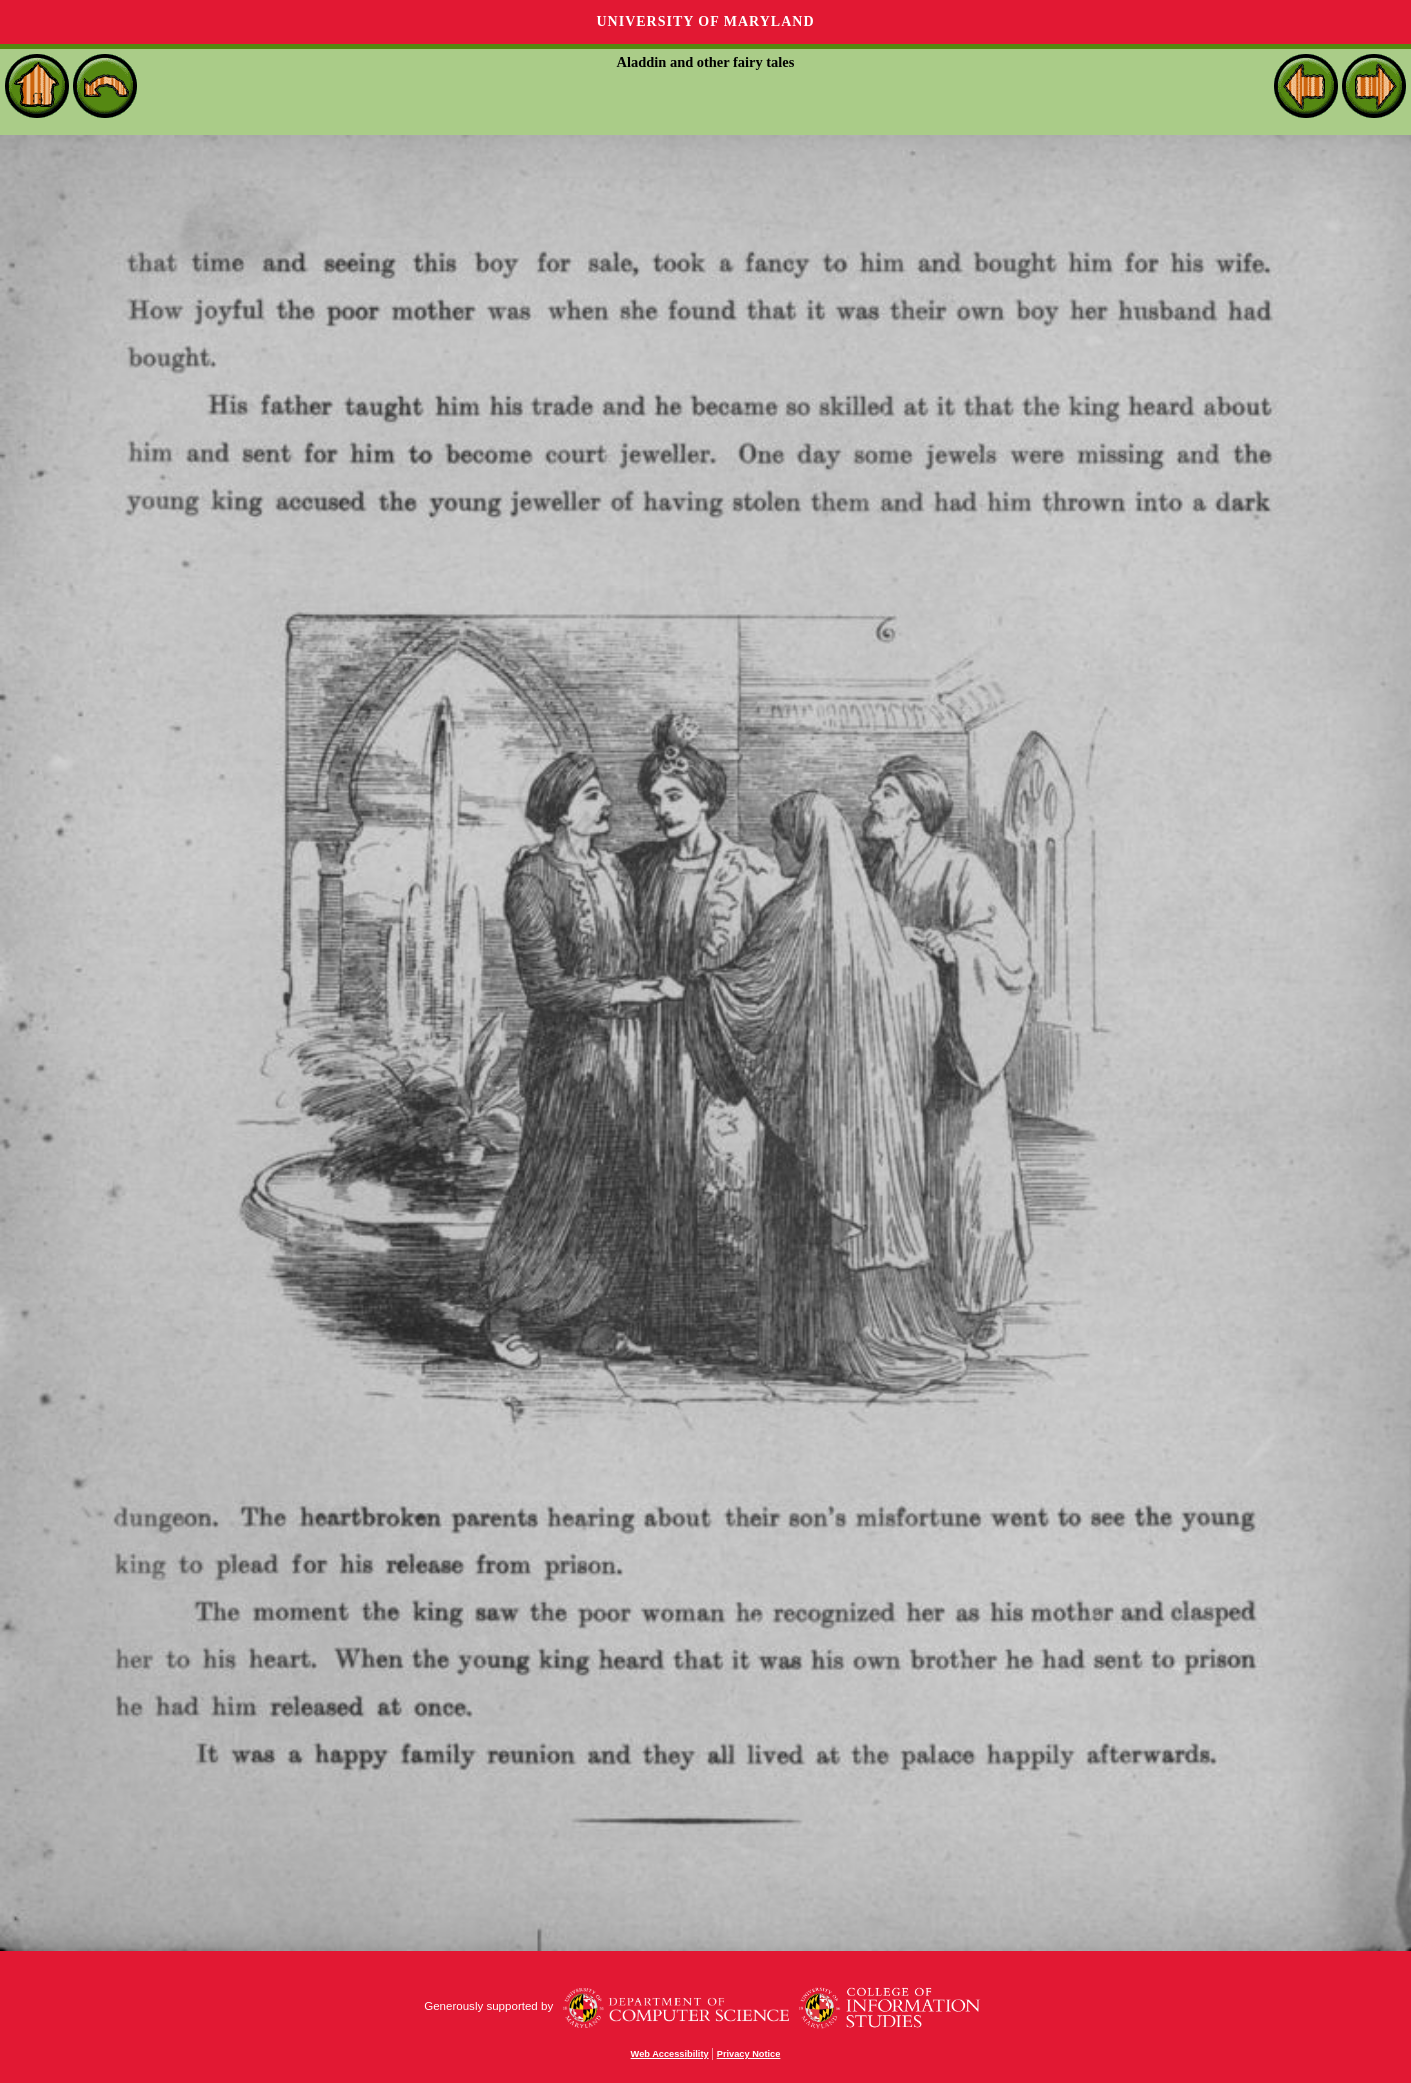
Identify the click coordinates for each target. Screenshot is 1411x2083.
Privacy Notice (749, 2054)
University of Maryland (705, 21)
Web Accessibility (670, 2054)
